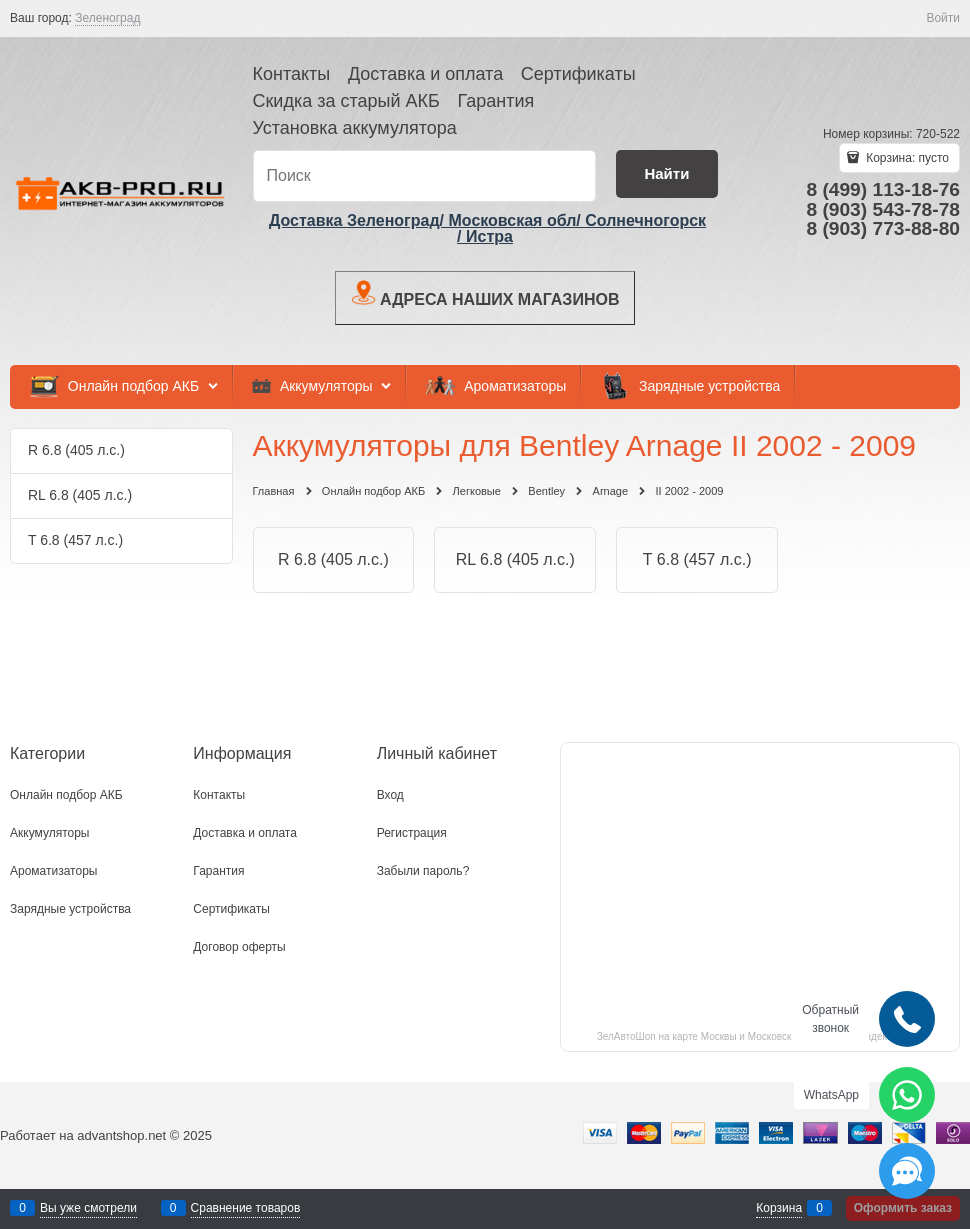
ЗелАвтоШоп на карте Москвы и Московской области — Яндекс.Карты (760, 1036)
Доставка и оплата (425, 74)
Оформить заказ (903, 1208)
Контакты (292, 74)
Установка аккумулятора (355, 128)
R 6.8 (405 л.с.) (333, 559)
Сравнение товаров (246, 1208)
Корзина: (906, 158)
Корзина (779, 1208)
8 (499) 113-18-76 (883, 189)
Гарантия (495, 101)
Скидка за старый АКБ (346, 101)
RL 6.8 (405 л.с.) (515, 559)
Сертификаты (578, 74)
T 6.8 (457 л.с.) (697, 559)
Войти (943, 18)
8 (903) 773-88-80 (883, 228)
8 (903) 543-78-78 (883, 209)
